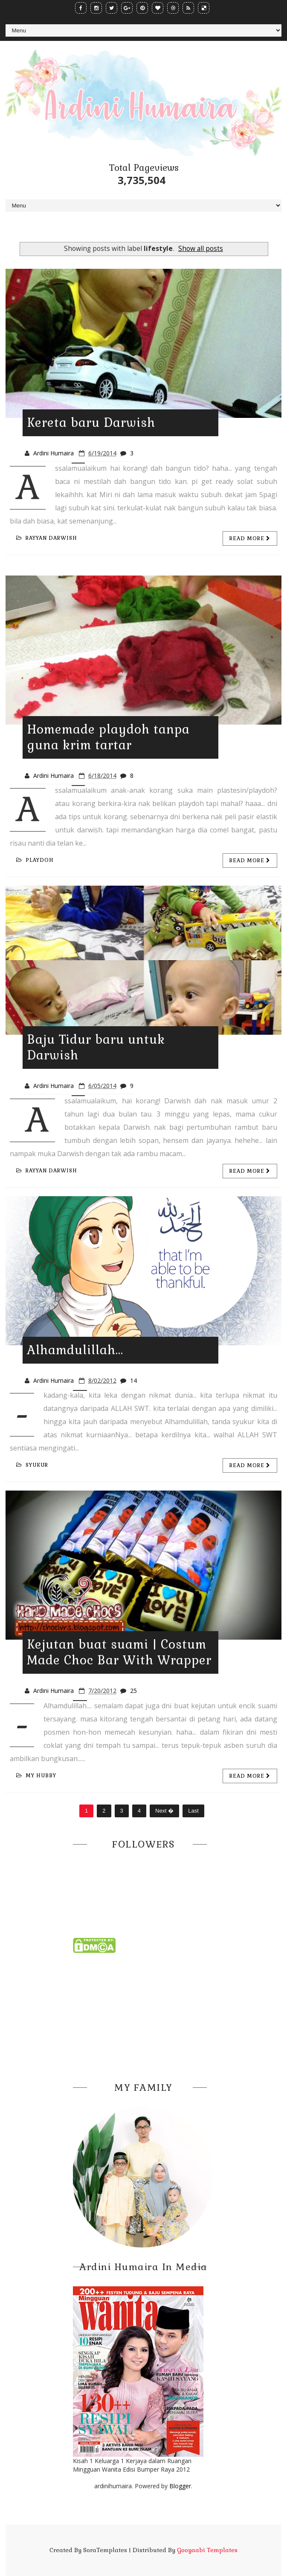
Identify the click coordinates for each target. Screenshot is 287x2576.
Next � (164, 1811)
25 (133, 1691)
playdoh (35, 860)
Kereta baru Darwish (91, 422)
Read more (249, 538)
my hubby (36, 1775)
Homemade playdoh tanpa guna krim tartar (108, 737)
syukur (32, 1465)
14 (133, 1380)
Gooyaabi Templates (207, 2550)
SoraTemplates (105, 2550)
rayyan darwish (46, 538)
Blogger (180, 2486)
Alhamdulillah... (75, 1350)
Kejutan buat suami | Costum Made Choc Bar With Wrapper (119, 1652)
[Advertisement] (143, 2015)
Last (193, 1811)
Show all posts (200, 248)
